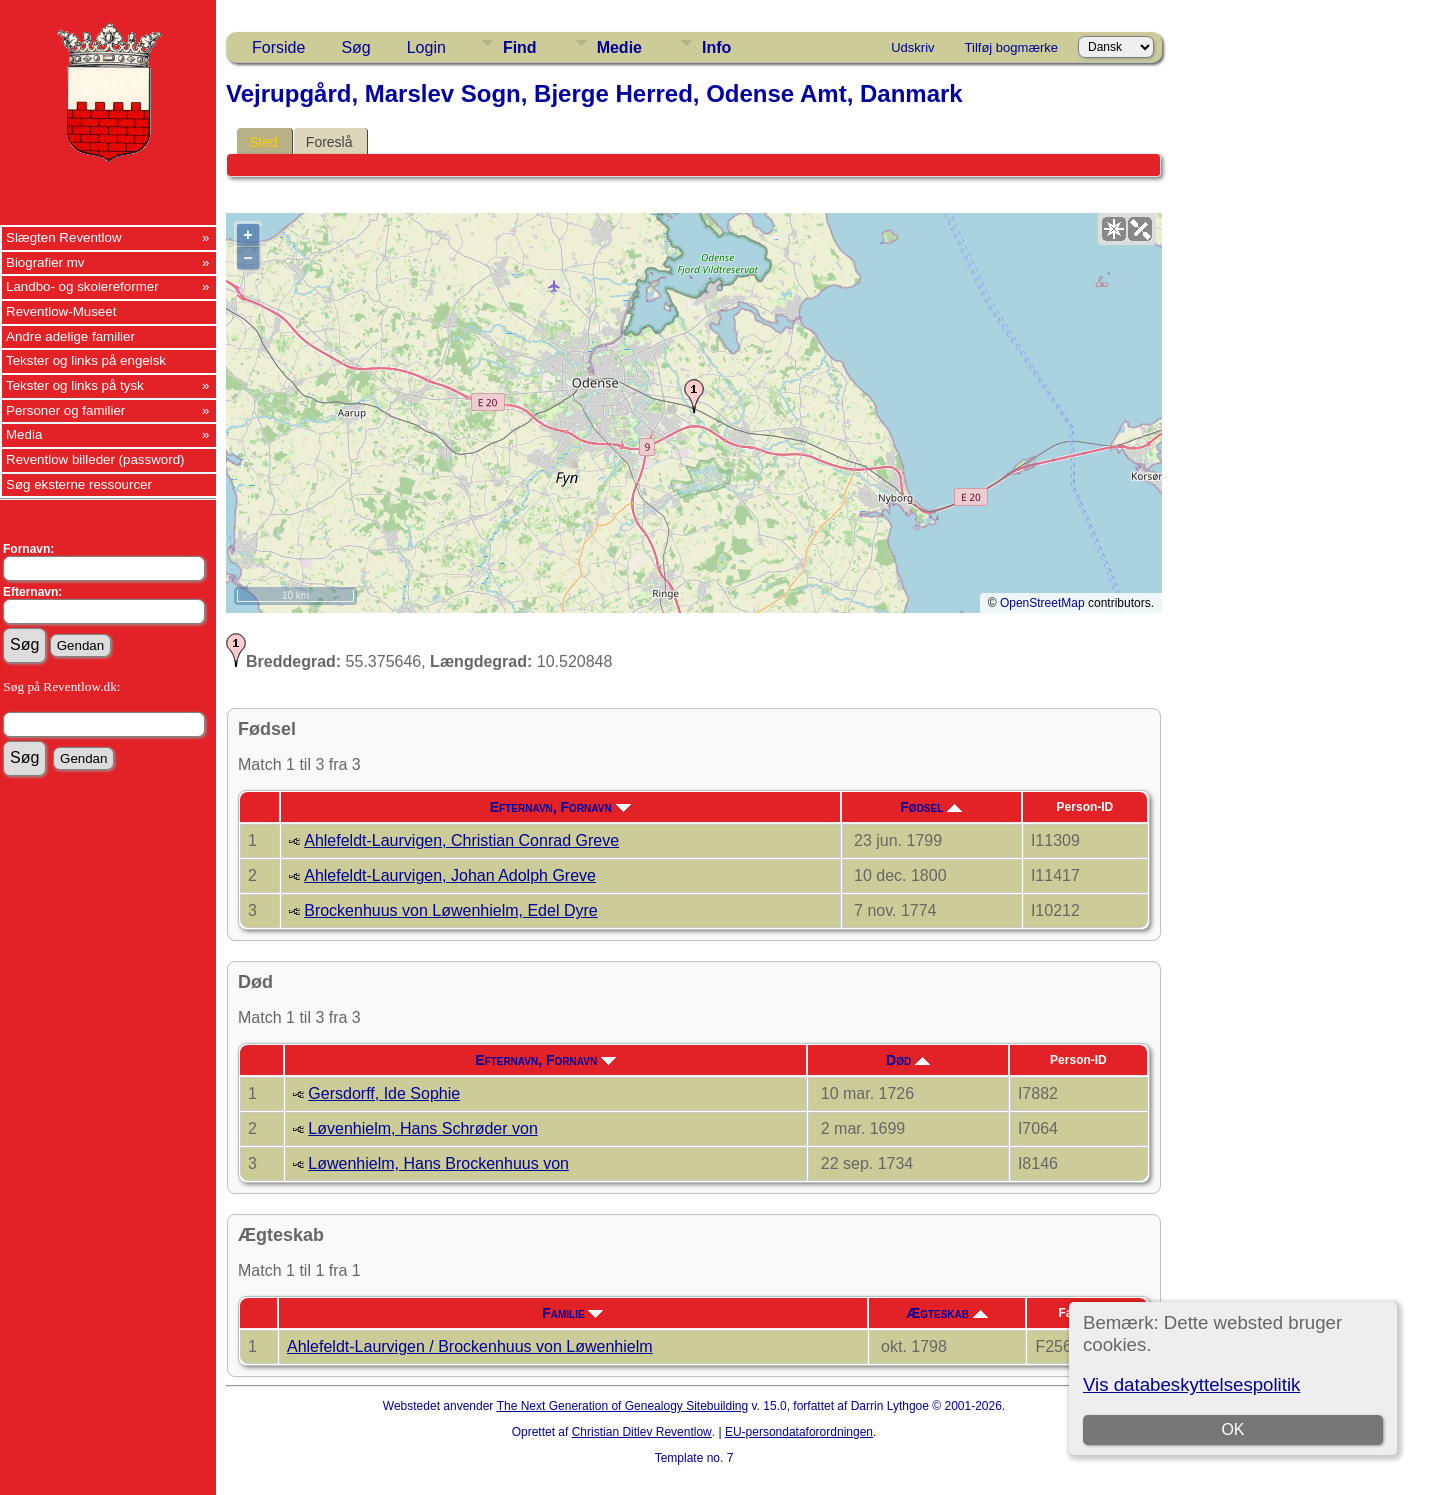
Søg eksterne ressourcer (79, 484)
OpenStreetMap (1042, 603)
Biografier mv (45, 262)
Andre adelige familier (70, 336)
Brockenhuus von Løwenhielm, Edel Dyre (450, 910)
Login (426, 47)
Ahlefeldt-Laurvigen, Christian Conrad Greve (461, 840)
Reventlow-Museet (61, 311)
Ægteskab (947, 1313)
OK (1232, 1429)
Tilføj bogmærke (1011, 47)
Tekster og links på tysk (75, 385)
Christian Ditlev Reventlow (642, 1432)
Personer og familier (65, 410)
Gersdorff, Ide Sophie (384, 1093)
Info (716, 47)
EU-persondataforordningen (799, 1432)
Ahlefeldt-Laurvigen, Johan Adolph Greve (450, 875)
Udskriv (912, 47)
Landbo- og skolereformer (82, 286)
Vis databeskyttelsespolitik (1191, 1384)
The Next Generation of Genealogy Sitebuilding (623, 1406)
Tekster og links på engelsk (86, 360)
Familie (572, 1313)
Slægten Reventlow (64, 237)
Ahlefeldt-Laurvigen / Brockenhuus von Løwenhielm (470, 1346)
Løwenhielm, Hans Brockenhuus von (438, 1163)
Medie (619, 47)
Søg (355, 47)
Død (908, 1060)
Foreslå (329, 142)
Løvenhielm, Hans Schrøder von (422, 1128)
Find (520, 47)
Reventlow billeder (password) (95, 459)
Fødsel (931, 807)
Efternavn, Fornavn (560, 807)
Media (24, 434)
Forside (278, 47)
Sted (263, 142)
